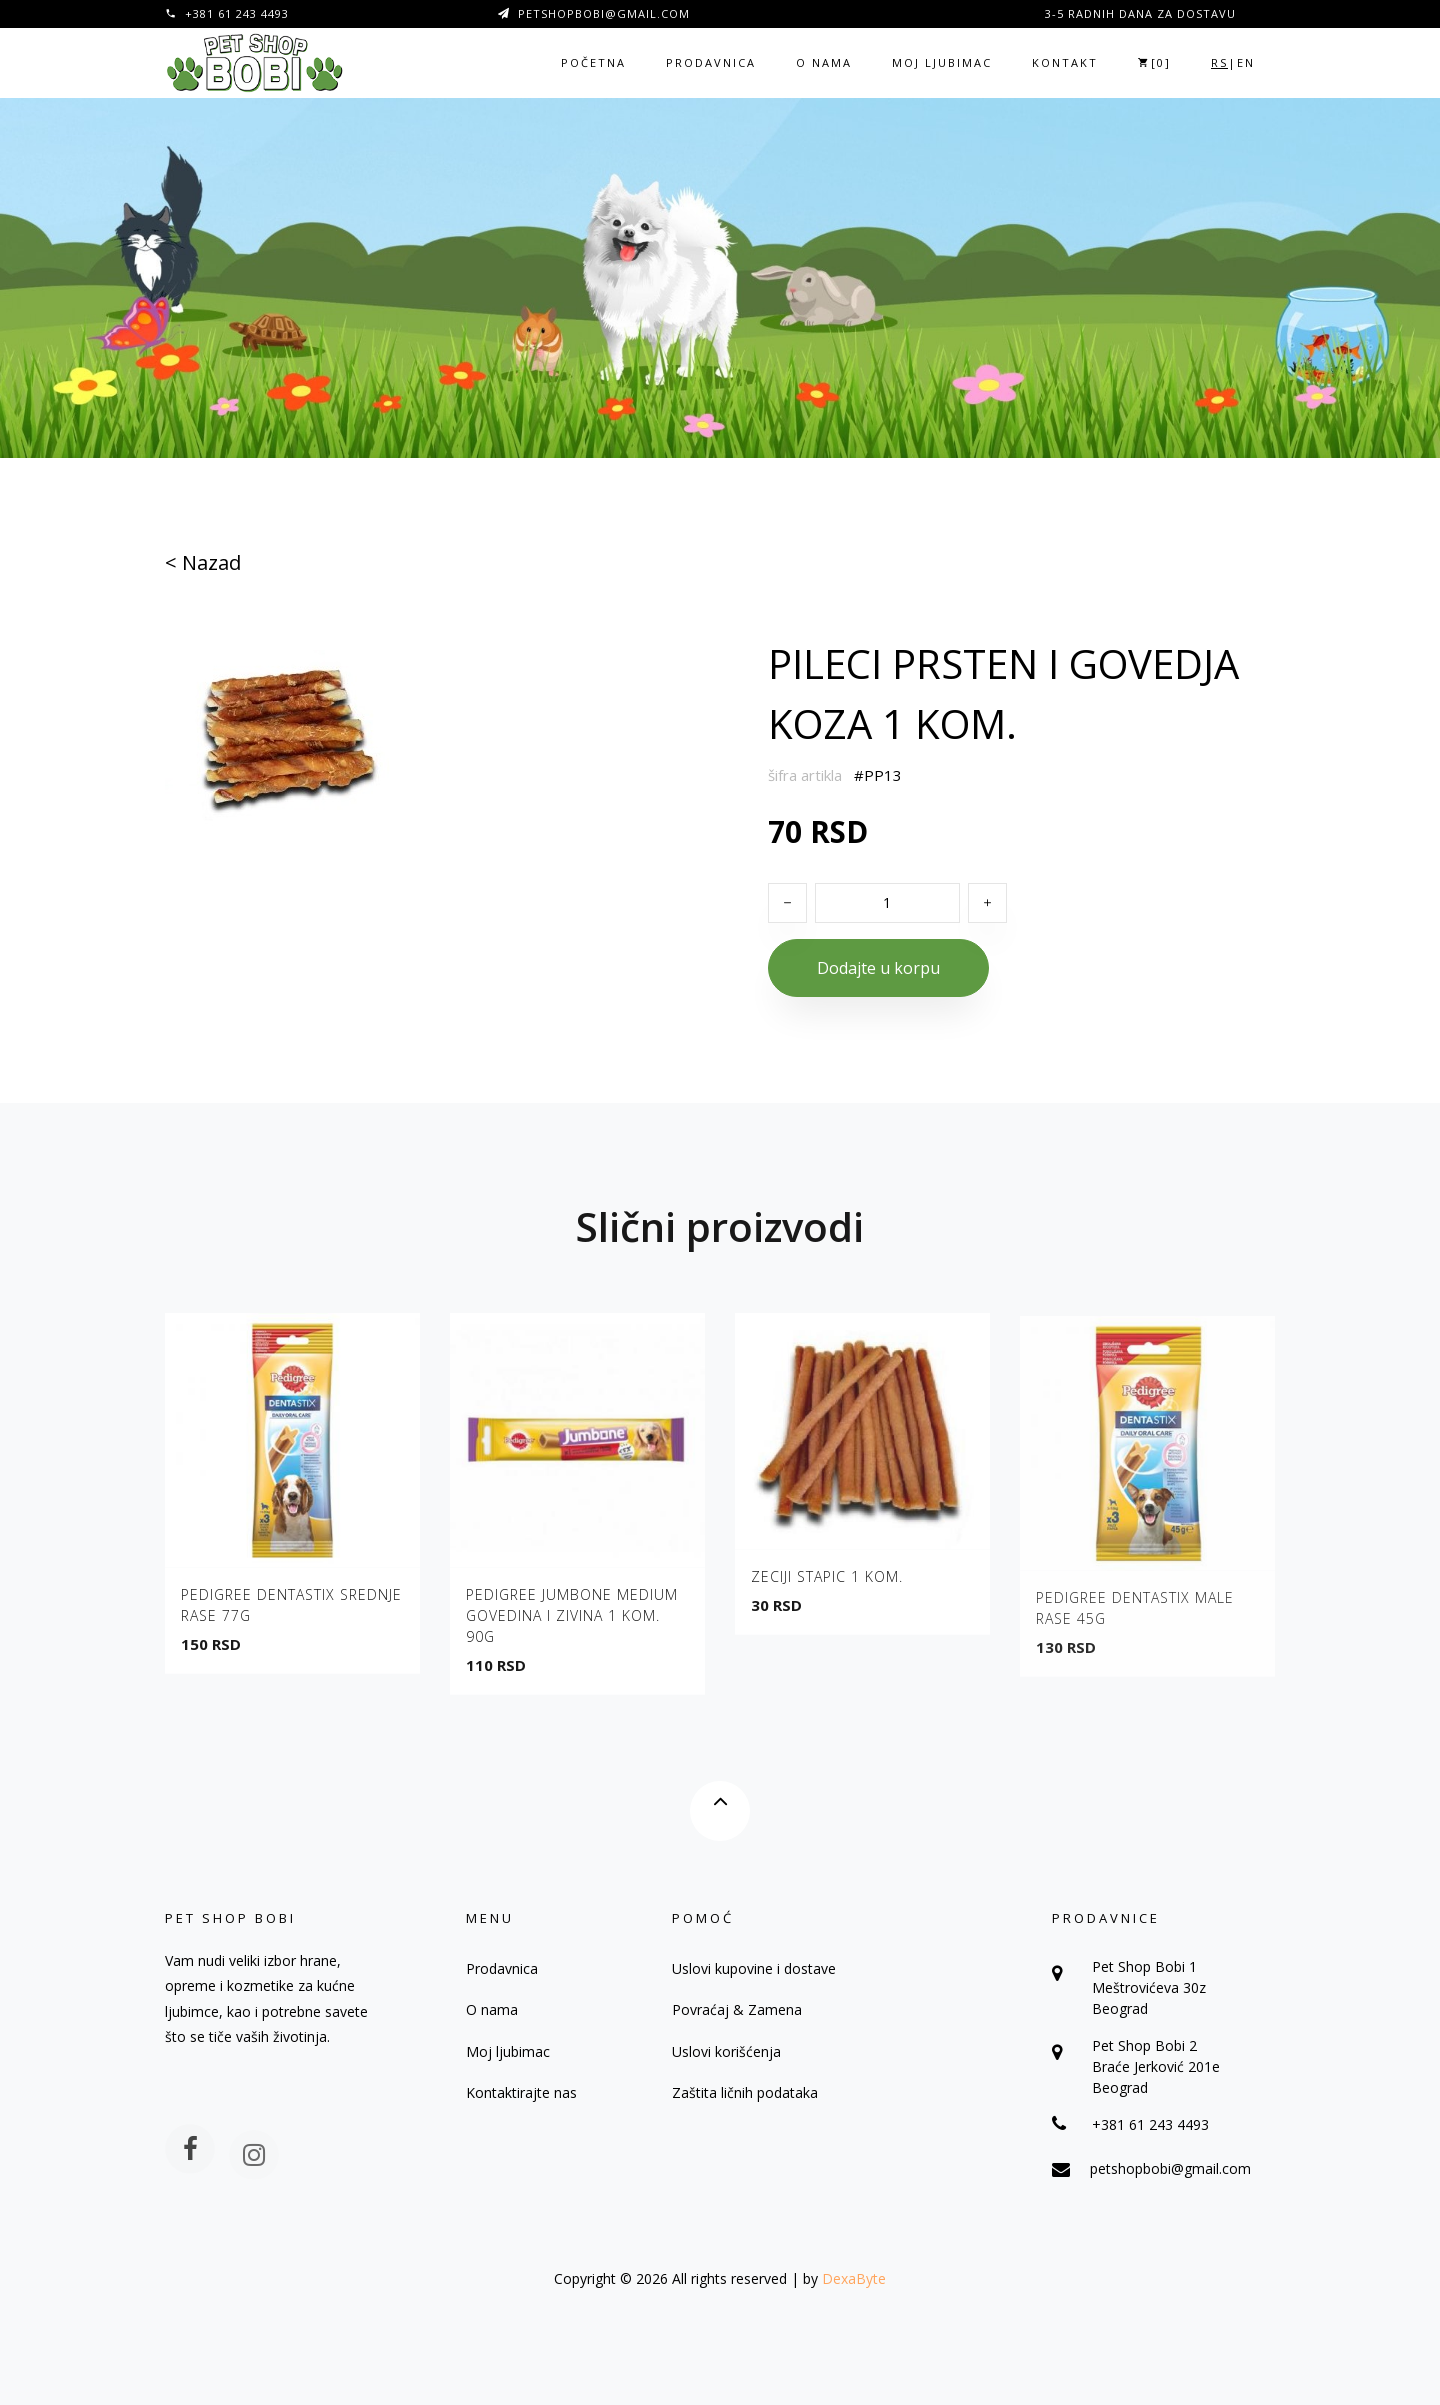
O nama (824, 62)
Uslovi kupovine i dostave (754, 1968)
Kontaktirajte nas (521, 2092)
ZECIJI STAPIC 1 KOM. (827, 1585)
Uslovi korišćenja (726, 2051)
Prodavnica (711, 62)
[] (1154, 62)
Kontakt (1065, 62)
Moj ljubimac (942, 62)
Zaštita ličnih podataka (745, 2092)
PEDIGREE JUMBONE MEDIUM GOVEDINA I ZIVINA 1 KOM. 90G (572, 1623)
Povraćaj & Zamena (737, 2009)
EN (1246, 62)
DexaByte (854, 2278)
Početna (593, 62)
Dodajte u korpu (878, 968)
